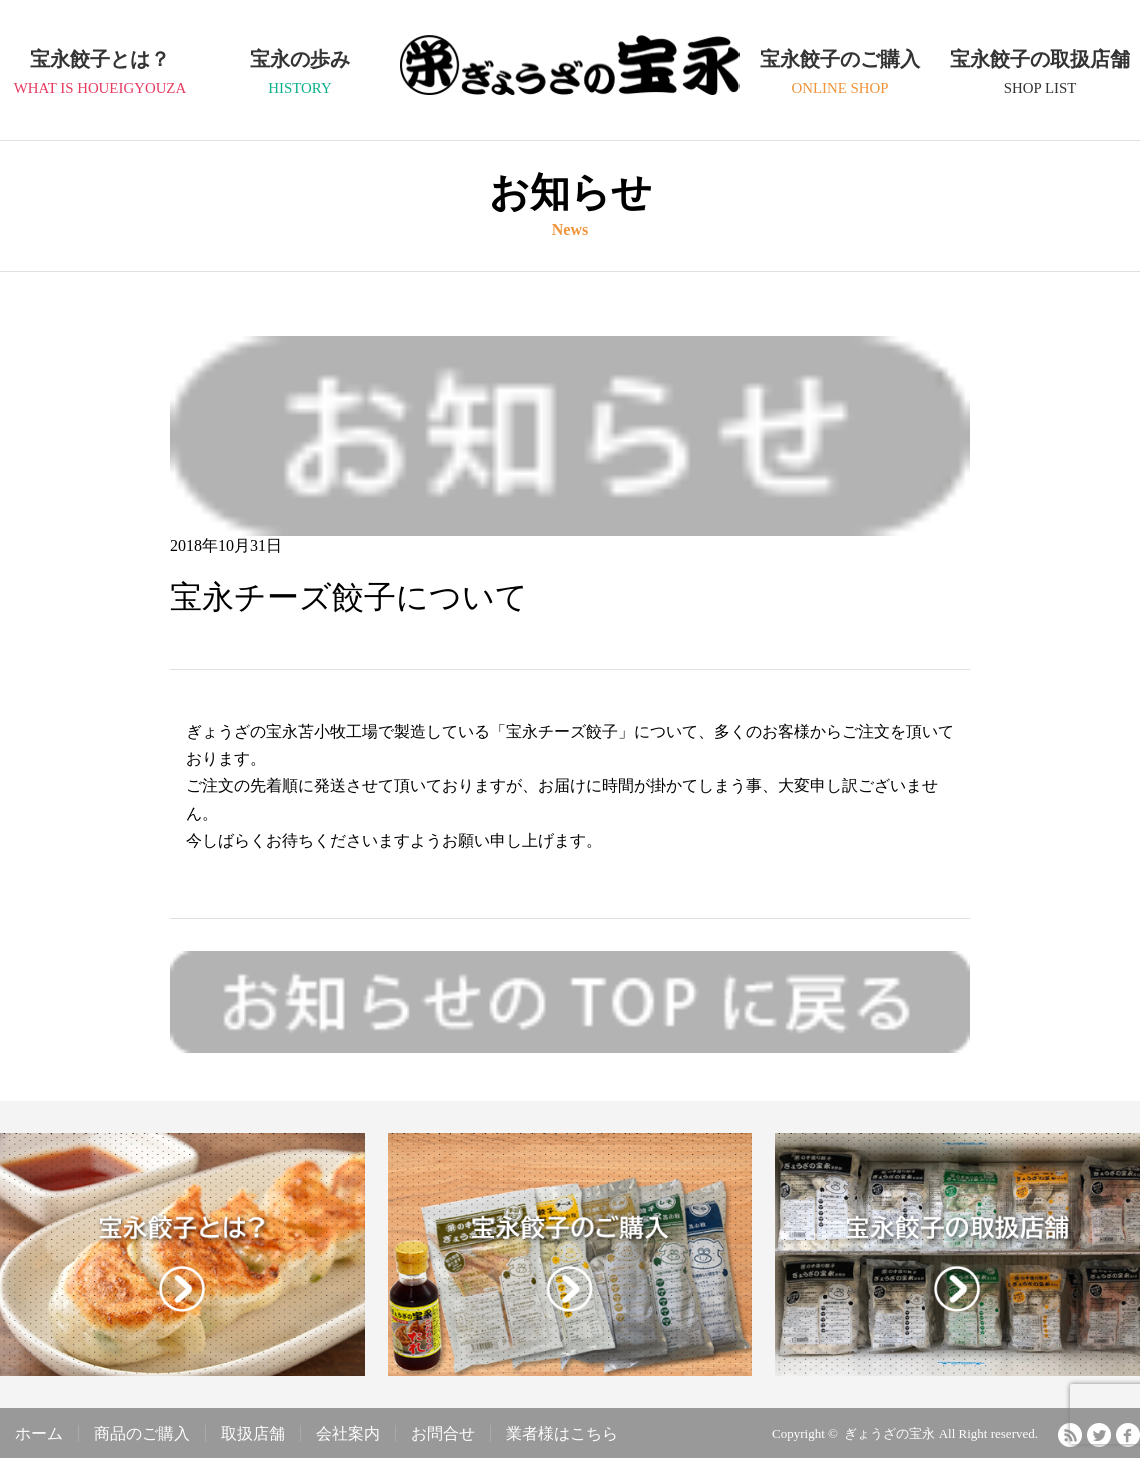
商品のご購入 (142, 1433)
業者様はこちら (562, 1433)
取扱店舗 (253, 1433)
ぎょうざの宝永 (570, 86)
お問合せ (443, 1433)
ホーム (39, 1433)
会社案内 (348, 1433)
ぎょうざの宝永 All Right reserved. (941, 1433)
